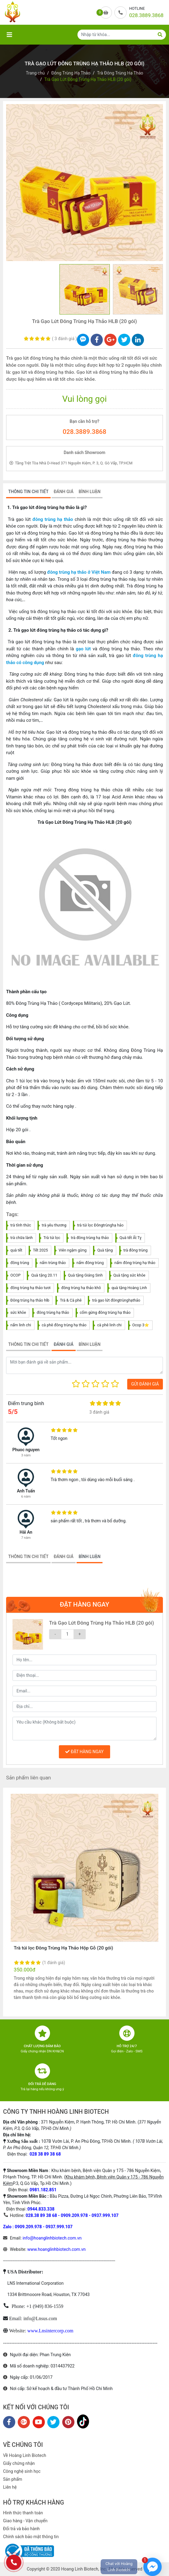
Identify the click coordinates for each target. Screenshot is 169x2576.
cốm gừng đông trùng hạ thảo (105, 1312)
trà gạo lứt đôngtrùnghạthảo (116, 1300)
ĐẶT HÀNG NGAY (84, 1751)
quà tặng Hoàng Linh (129, 1287)
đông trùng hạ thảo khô (81, 1287)
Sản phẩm (12, 2479)
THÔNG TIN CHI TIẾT (28, 491)
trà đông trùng (136, 1250)
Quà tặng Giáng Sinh (85, 1275)
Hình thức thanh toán (23, 2512)
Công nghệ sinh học (22, 2471)
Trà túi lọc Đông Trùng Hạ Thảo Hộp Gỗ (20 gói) (63, 1948)
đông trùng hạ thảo (52, 519)
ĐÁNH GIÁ (64, 491)
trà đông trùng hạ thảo (90, 1237)
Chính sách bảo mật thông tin (31, 2536)
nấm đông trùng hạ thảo (134, 1262)
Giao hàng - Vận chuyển (25, 2520)
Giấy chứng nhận (19, 2463)
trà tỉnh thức (20, 1225)
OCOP (15, 1275)
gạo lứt (83, 649)
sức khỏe (18, 1312)
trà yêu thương (54, 1225)
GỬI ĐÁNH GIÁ (145, 1384)
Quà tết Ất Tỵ (131, 1237)
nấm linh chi (20, 1325)
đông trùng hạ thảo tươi (30, 1287)
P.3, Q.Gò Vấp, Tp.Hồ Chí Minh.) (42, 2183)
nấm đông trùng (90, 1262)
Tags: (12, 1214)
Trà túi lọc (51, 1237)
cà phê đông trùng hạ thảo (64, 1325)
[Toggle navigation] (9, 35)
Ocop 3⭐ (140, 1325)
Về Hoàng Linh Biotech (24, 2455)
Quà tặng (105, 1250)
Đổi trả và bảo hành (21, 2528)
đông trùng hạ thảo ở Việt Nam (79, 572)
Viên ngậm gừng (73, 1250)
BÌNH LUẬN (90, 491)
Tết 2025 (40, 1250)
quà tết (16, 1250)
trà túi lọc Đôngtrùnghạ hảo (100, 1225)
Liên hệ (10, 2487)
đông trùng (19, 1262)
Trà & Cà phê (70, 1300)
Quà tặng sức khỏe (129, 1275)
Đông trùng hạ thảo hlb (29, 1300)
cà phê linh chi (109, 1325)
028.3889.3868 (84, 431)
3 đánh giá (64, 338)
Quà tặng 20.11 (44, 1275)
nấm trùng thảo (53, 1262)
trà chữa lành (21, 1237)
